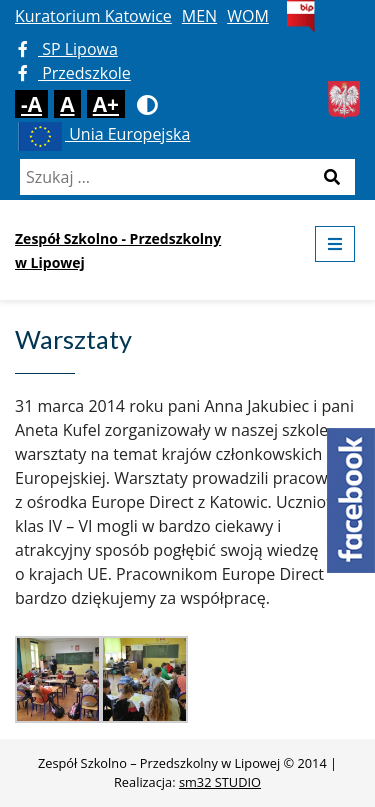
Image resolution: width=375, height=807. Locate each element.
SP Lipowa (68, 49)
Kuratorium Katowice (93, 16)
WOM (248, 16)
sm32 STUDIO (220, 782)
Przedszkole (74, 73)
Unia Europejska (102, 134)
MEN (199, 16)
